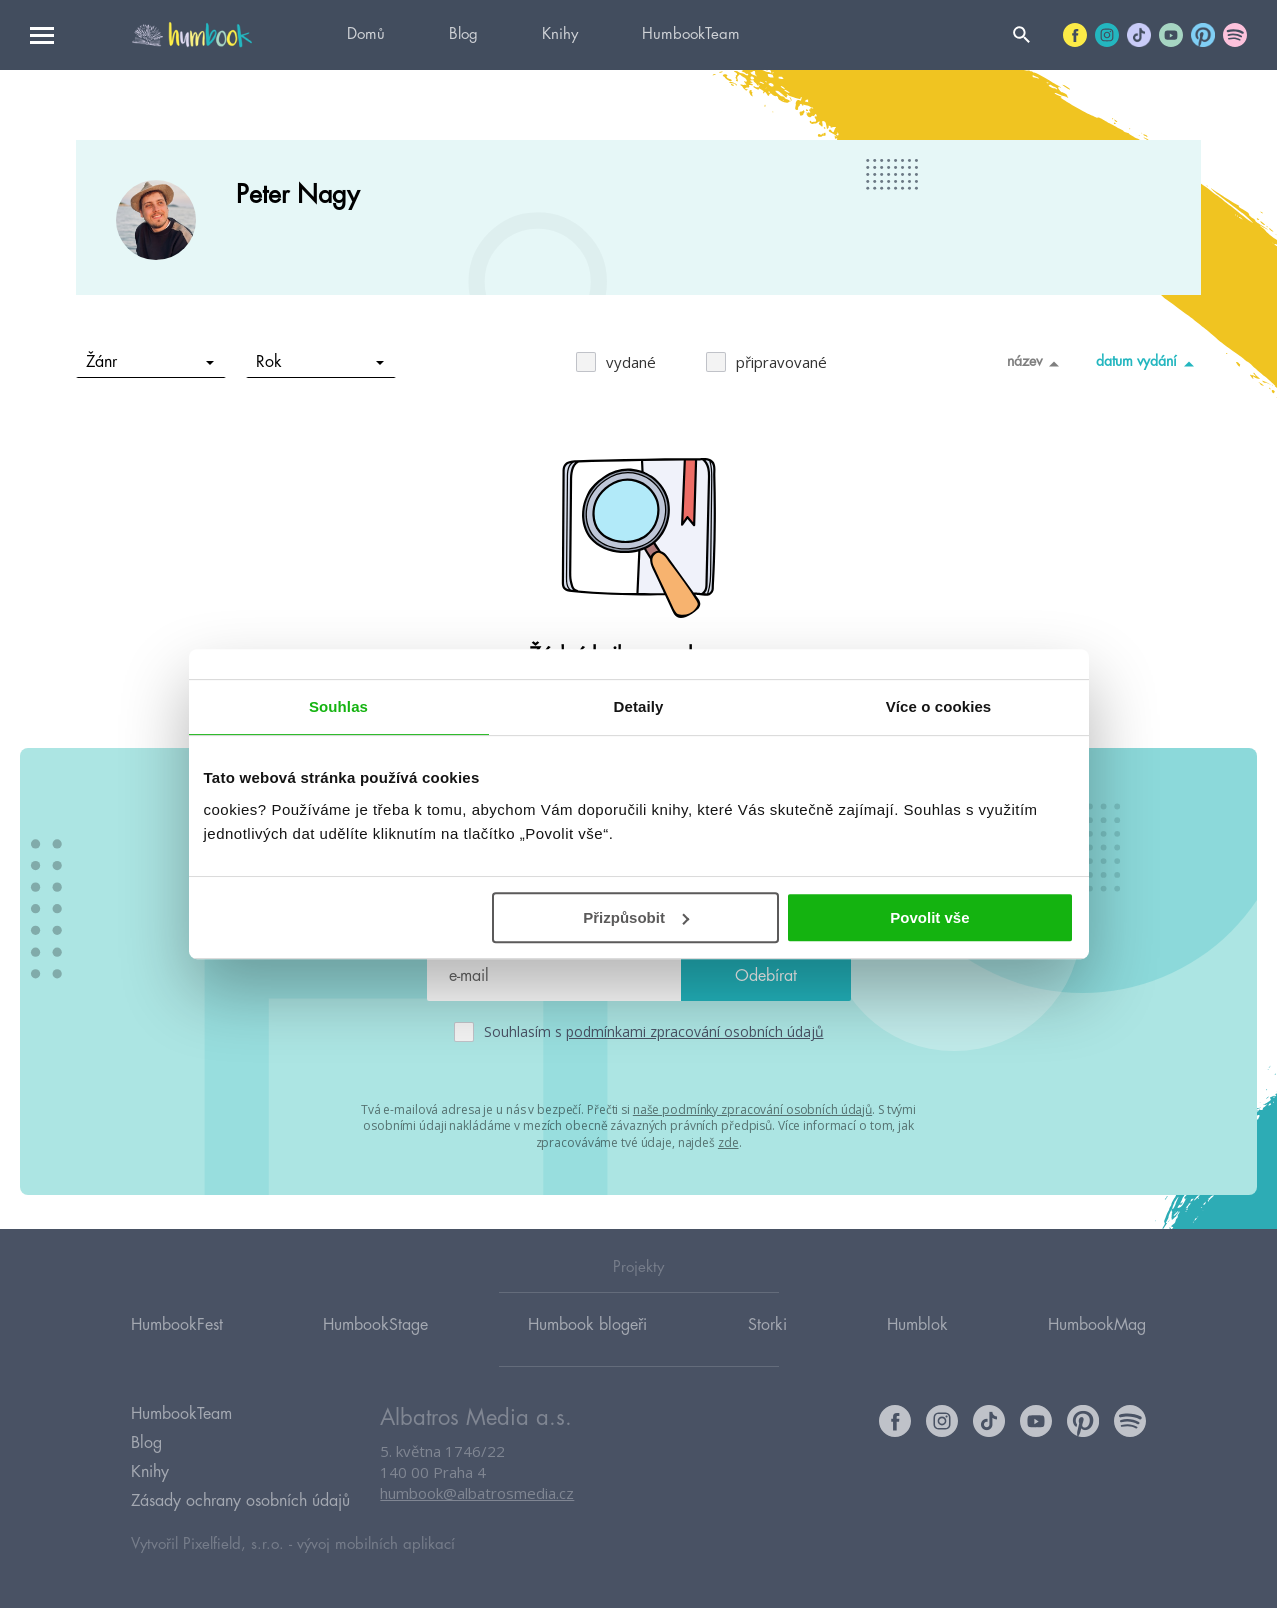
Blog (463, 34)
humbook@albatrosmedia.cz (477, 1493)
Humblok (917, 1324)
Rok (320, 362)
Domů (366, 34)
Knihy (560, 34)
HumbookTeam (691, 34)
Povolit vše (929, 917)
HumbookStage (375, 1324)
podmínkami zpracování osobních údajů (695, 1031)
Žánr (150, 362)
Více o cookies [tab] (939, 706)
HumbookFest (177, 1324)
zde (728, 1142)
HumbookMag (1097, 1324)
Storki (767, 1324)
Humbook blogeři (587, 1324)
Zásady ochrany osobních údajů (240, 1501)
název (1036, 363)
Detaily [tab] (639, 706)
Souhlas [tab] (338, 706)
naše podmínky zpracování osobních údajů (752, 1109)
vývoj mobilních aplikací (376, 1544)
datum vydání (1148, 363)
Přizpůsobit (636, 917)
